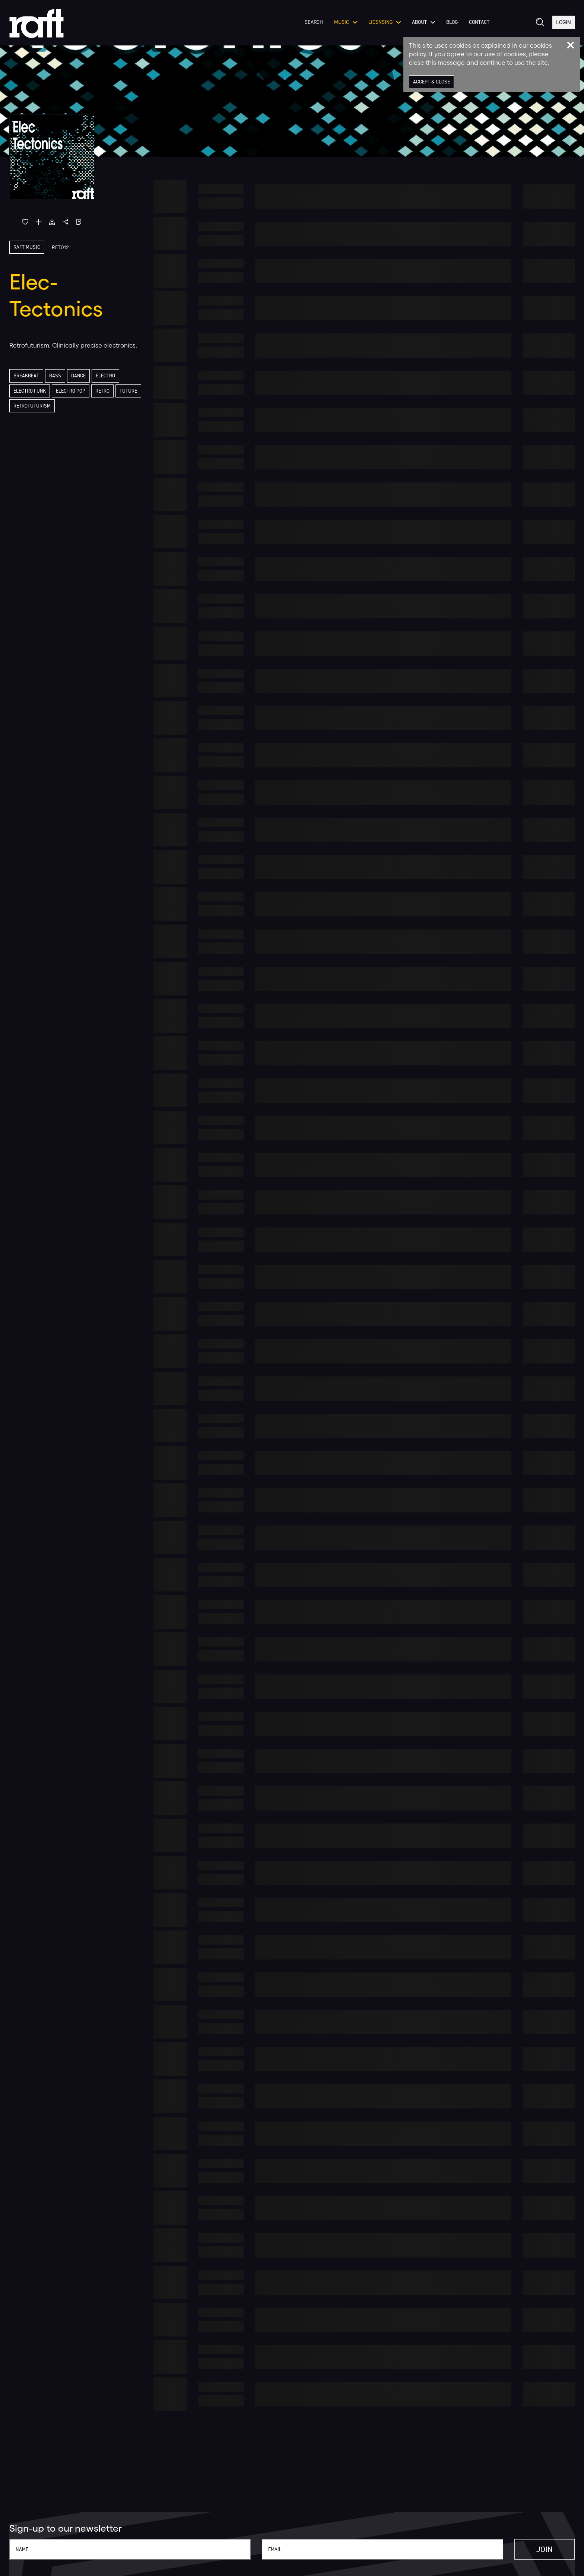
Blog (451, 25)
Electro (108, 376)
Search (313, 25)
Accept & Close (432, 81)
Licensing (383, 25)
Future (22, 406)
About (422, 25)
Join (539, 2550)
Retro (105, 391)
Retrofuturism (60, 406)
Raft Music (27, 247)
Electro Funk (30, 391)
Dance (80, 376)
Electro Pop (73, 391)
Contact (478, 25)
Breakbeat (26, 376)
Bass (56, 376)
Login (563, 25)
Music (344, 25)
